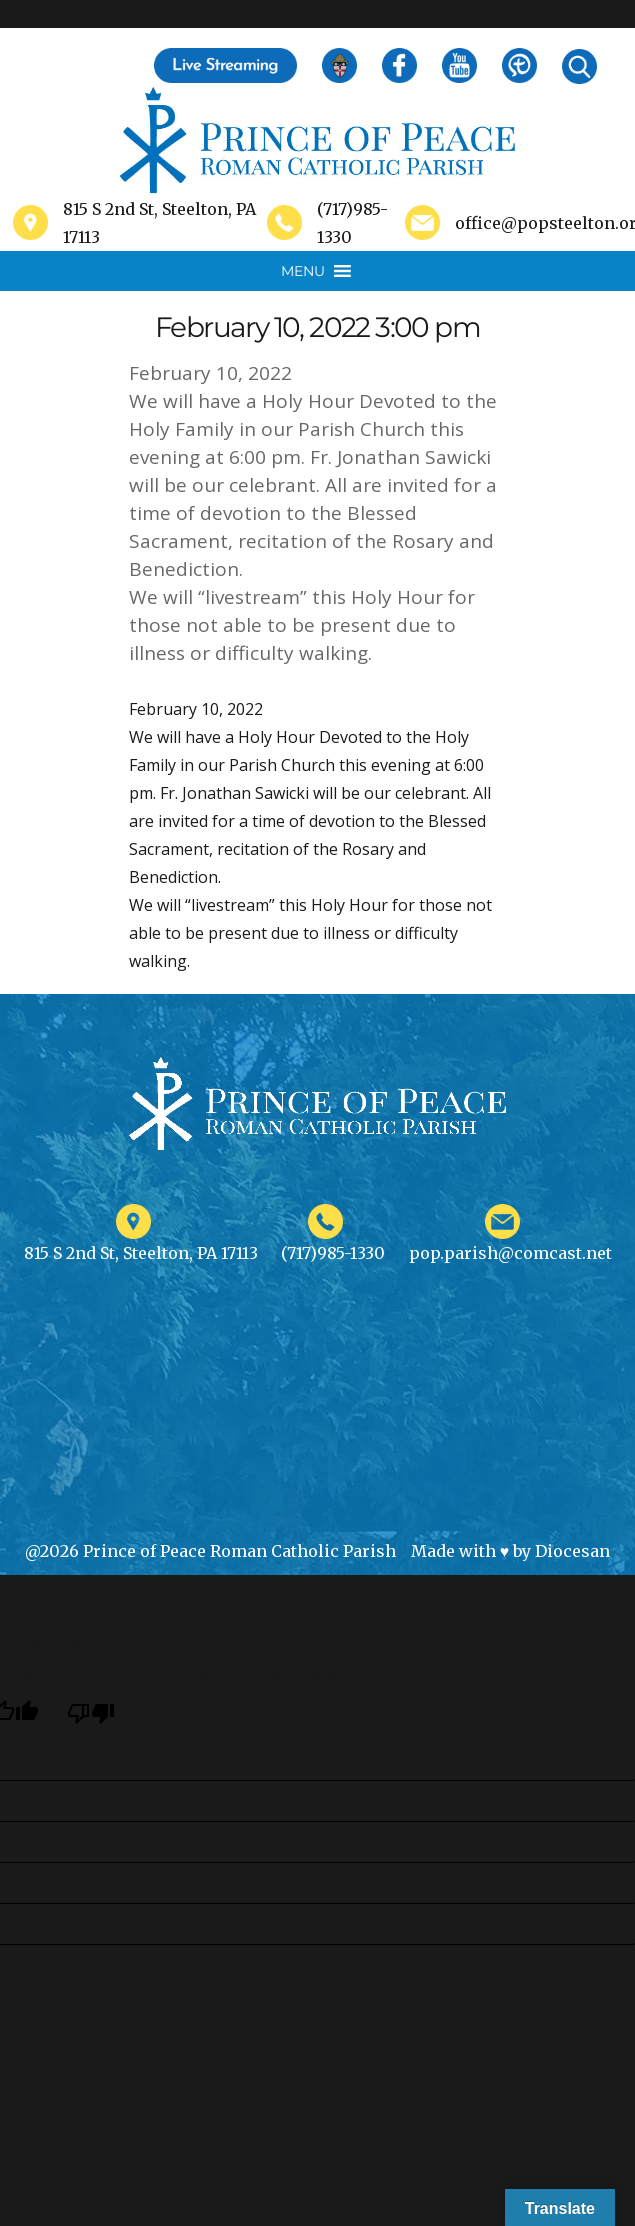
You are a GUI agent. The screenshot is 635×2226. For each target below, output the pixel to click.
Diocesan (572, 1551)
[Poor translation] (91, 1713)
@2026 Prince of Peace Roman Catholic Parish (210, 1551)
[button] (303, 271)
